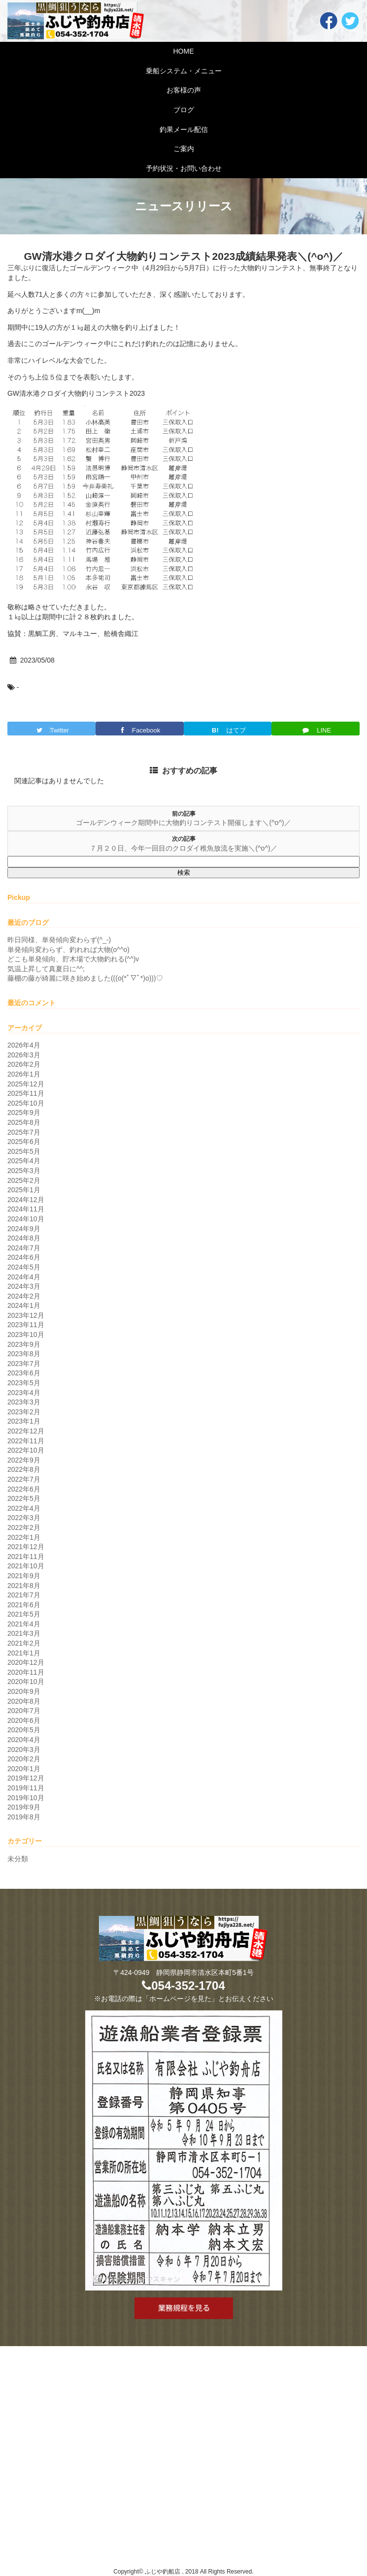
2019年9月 (23, 1807)
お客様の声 (184, 90)
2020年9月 (23, 1691)
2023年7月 (23, 1364)
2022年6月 (23, 1489)
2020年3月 (23, 1749)
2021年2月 (23, 1643)
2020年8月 (23, 1701)
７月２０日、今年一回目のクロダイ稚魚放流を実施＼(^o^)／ (183, 848)
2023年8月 (23, 1354)
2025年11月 (25, 1093)
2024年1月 (23, 1305)
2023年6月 (23, 1373)
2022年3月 (23, 1518)
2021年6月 (23, 1605)
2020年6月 (23, 1720)
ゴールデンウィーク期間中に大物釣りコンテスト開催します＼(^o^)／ (183, 823)
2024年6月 (23, 1257)
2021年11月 (25, 1556)
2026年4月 (23, 1045)
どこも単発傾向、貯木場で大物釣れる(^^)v (73, 959)
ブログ (183, 110)
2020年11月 (25, 1672)
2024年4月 (23, 1277)
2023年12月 (25, 1315)
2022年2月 (23, 1527)
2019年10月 (25, 1798)
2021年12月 (25, 1547)
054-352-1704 (183, 1985)
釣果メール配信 (184, 129)
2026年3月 (23, 1055)
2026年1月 (23, 1074)
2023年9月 (23, 1344)
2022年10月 (25, 1450)
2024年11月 (25, 1209)
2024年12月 (25, 1200)
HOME (183, 51)
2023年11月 (25, 1325)
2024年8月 (23, 1238)
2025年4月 (23, 1161)
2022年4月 (23, 1508)
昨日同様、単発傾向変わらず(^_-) (59, 940)
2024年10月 (25, 1219)
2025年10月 (25, 1103)
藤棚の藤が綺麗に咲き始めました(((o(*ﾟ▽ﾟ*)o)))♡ (85, 978)
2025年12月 (25, 1084)
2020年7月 (23, 1711)
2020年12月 (25, 1662)
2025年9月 (23, 1112)
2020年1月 (23, 1769)
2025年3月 (23, 1171)
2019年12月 (25, 1778)
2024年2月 (23, 1296)
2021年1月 (23, 1653)
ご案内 (183, 149)
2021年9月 (23, 1576)
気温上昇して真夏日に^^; (46, 969)
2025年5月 (23, 1151)
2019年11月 (25, 1788)
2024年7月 (23, 1248)
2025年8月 (23, 1122)
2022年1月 (23, 1537)
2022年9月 (23, 1460)
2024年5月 (23, 1267)
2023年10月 (25, 1334)
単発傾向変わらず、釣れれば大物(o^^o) (68, 950)
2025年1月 (23, 1190)
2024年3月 (23, 1286)
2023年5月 (23, 1383)
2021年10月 (25, 1566)
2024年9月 (23, 1229)
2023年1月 (23, 1421)
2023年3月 (23, 1402)
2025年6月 (23, 1141)
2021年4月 (23, 1624)
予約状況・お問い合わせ (184, 168)
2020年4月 (23, 1740)
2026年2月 (23, 1064)
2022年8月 (23, 1469)
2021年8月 (23, 1586)
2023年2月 (23, 1412)
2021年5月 (23, 1614)
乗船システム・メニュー (184, 71)
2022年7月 (23, 1479)
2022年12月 (25, 1431)
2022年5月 (23, 1498)
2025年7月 (23, 1132)
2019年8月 (23, 1817)
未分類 (17, 1859)
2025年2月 (23, 1180)
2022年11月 (25, 1441)
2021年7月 (23, 1595)
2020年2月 (23, 1759)
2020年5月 (23, 1730)
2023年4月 (23, 1393)
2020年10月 (25, 1682)
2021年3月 (23, 1633)
